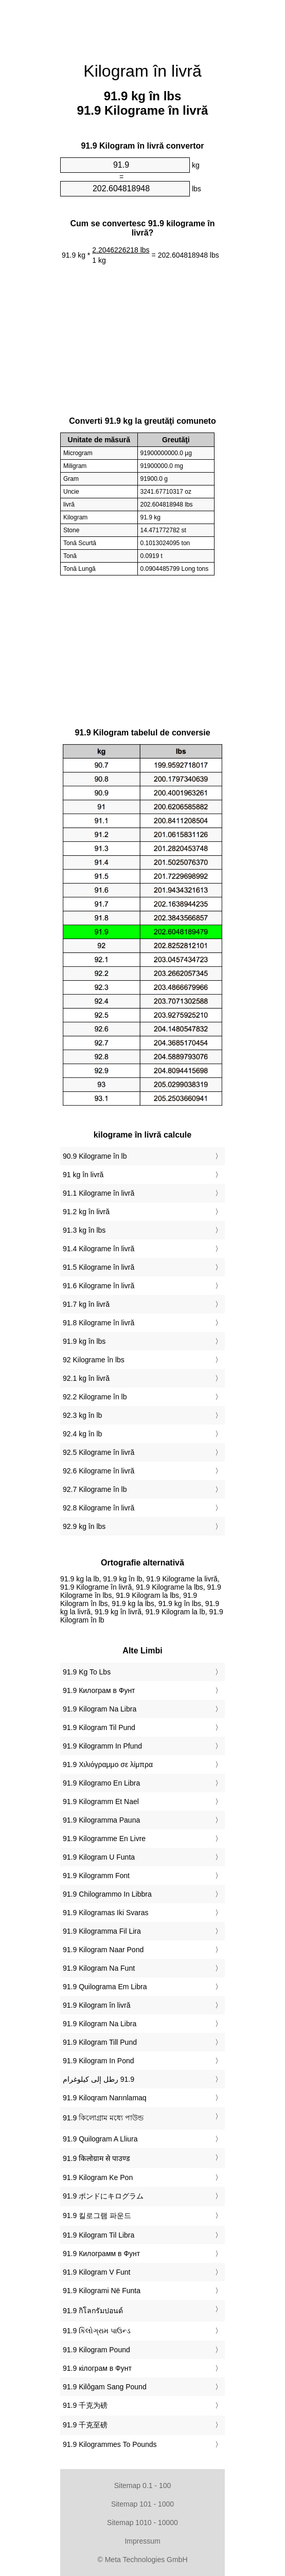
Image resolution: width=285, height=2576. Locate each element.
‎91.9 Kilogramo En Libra (101, 1783)
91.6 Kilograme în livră (98, 1286)
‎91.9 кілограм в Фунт (97, 2368)
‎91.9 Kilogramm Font (96, 1875)
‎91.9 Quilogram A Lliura (100, 2139)
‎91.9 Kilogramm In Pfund (102, 1746)
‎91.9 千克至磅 (85, 2425)
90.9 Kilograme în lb (95, 1156)
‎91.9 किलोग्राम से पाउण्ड (96, 2158)
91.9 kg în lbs (84, 1341)
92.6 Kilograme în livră (98, 1471)
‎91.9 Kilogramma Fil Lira (102, 1931)
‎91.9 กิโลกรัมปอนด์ (93, 2311)
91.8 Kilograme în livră (98, 1323)
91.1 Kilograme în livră (98, 1193)
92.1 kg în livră (86, 1378)
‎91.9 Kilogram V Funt (97, 2272)
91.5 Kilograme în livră (98, 1267)
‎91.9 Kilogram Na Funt (99, 1968)
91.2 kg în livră (86, 1212)
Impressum (142, 2541)
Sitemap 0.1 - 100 (142, 2485)
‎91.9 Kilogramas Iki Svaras (106, 1912)
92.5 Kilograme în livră (98, 1452)
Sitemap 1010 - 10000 (142, 2522)
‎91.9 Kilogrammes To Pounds (110, 2444)
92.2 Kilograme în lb (95, 1397)
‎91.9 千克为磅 (85, 2405)
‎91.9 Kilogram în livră (97, 2005)
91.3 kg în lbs (84, 1230)
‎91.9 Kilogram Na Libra (99, 1709)
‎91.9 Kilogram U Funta (99, 1857)
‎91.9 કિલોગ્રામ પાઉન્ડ (97, 2331)
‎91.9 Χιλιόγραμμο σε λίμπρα (108, 1764)
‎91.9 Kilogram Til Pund (99, 1727)
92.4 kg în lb (82, 1434)
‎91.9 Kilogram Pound (96, 2350)
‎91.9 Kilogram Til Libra (98, 2235)
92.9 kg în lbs (84, 1526)
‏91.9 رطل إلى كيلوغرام (98, 2079)
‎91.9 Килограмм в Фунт (101, 2253)
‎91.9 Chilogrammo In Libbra (107, 1894)
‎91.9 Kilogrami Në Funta (101, 2290)
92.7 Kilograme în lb (95, 1489)
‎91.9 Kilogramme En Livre (104, 1838)
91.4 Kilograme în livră (98, 1249)
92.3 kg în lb (82, 1415)
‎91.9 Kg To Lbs (87, 1672)
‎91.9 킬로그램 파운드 (97, 2215)
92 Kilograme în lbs (93, 1360)
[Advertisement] (142, 25)
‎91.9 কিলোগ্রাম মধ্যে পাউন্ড (103, 2118)
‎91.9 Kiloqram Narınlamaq (105, 2098)
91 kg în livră (83, 1174)
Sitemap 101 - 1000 (142, 2504)
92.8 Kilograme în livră (98, 1508)
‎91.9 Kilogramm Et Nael (101, 1801)
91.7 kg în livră (86, 1304)
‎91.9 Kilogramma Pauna (101, 1820)
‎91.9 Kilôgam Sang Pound (105, 2387)
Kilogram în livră (142, 71)
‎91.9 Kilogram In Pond (98, 2061)
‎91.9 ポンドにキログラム (103, 2196)
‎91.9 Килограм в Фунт (99, 1690)
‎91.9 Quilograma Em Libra (105, 1987)
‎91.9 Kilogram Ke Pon (98, 2177)
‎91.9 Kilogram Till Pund (100, 2042)
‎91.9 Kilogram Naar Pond (103, 1949)
